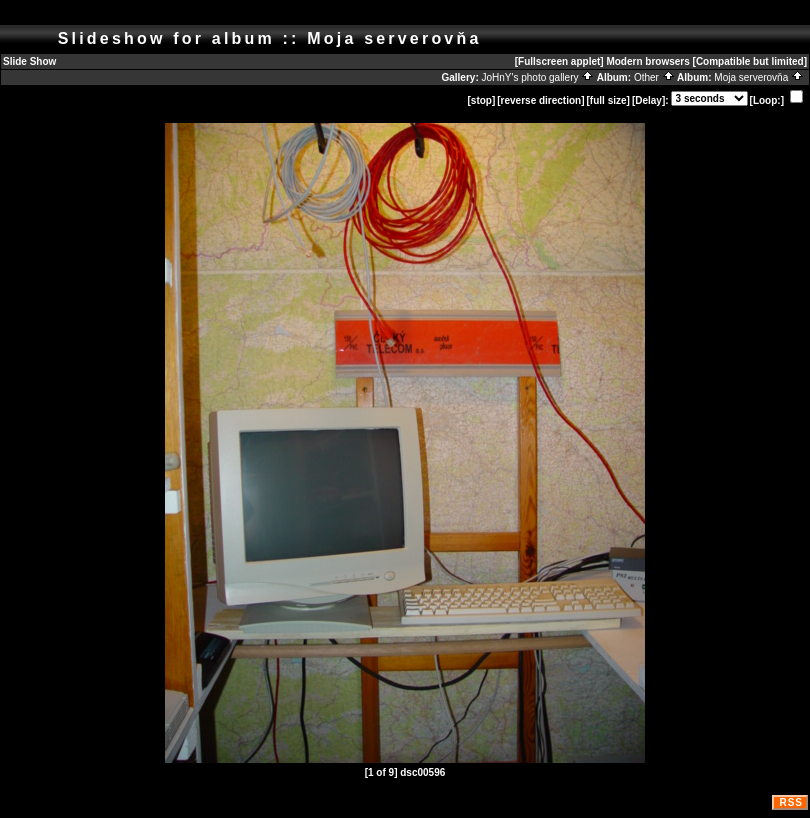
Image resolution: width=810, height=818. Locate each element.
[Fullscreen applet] (559, 61)
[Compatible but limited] (750, 61)
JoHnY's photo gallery (538, 77)
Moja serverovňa (759, 77)
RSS (791, 802)
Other (654, 77)
